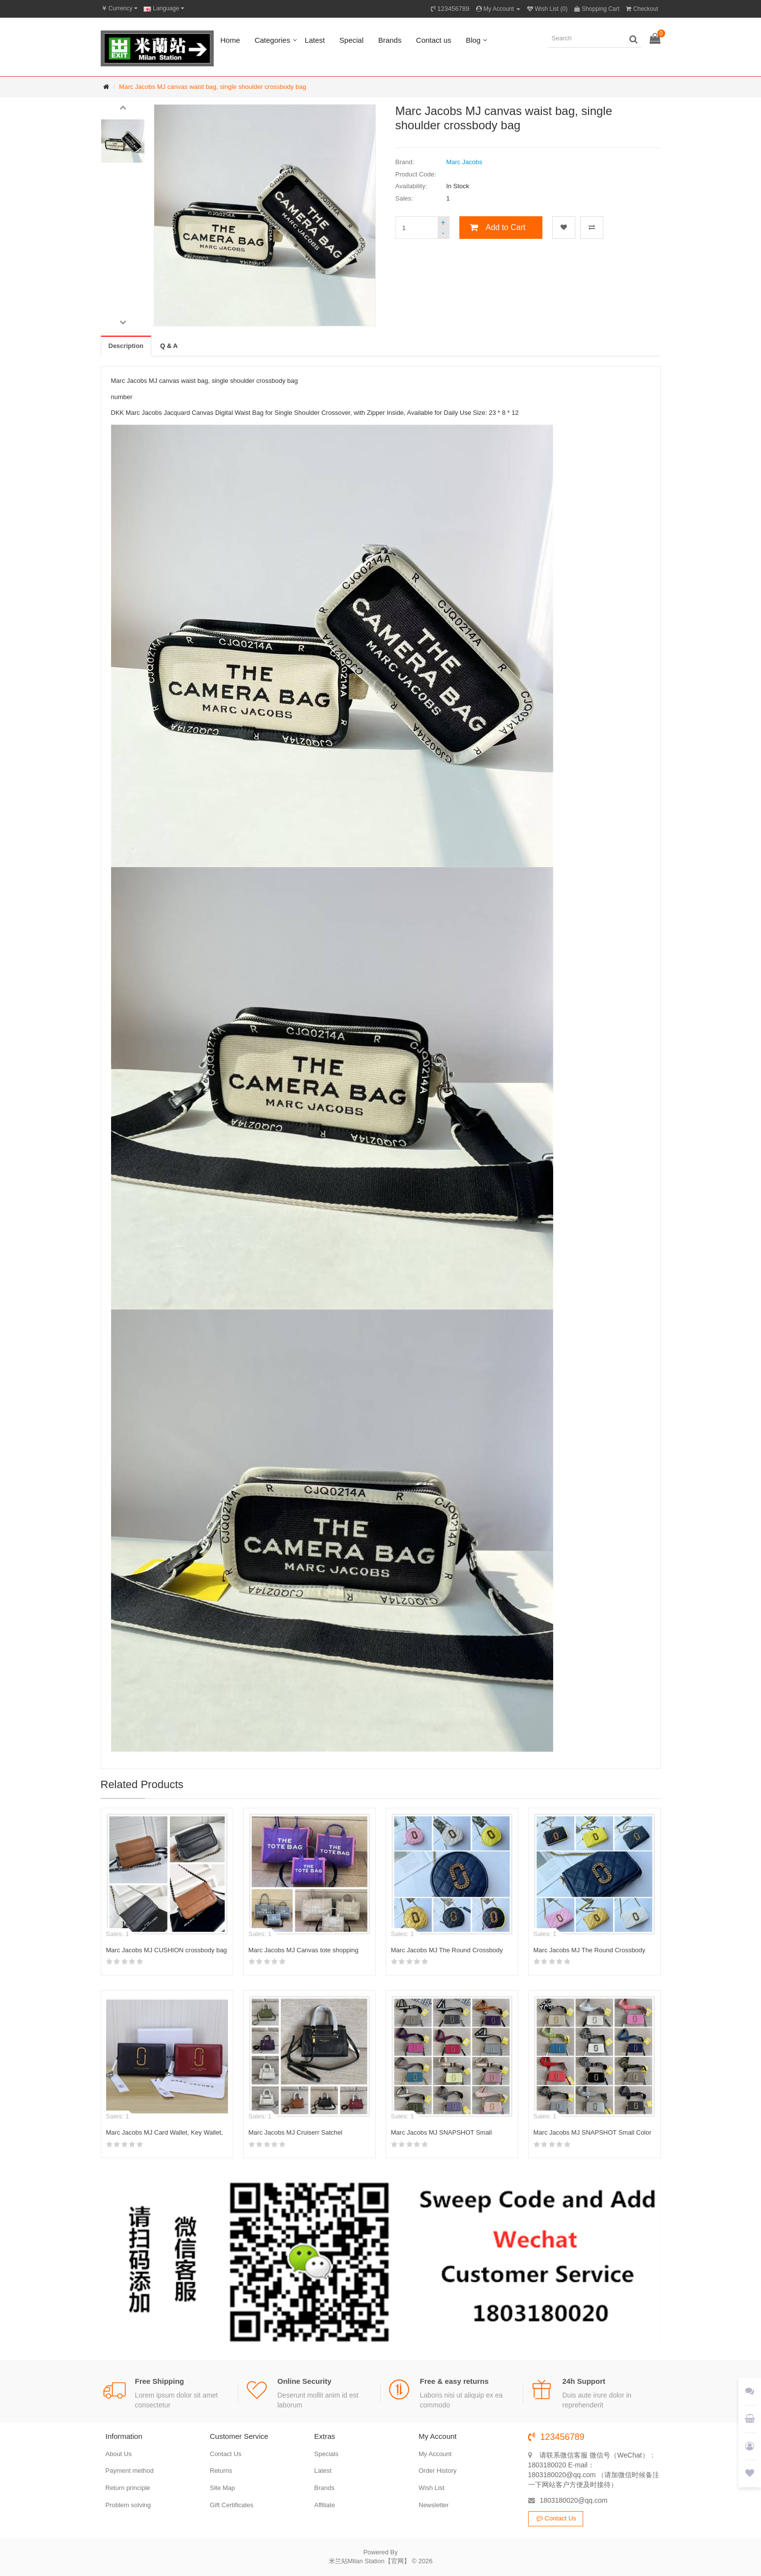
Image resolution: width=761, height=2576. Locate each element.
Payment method (130, 2470)
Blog (473, 40)
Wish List (432, 2487)
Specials (326, 2454)
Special (351, 40)
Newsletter (434, 2505)
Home (230, 40)
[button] (123, 107)
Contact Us (225, 2454)
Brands (390, 40)
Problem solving (128, 2505)
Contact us (433, 40)
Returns (221, 2470)
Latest (315, 40)
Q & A (169, 345)
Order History (437, 2470)
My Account (435, 2454)
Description (126, 345)
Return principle (128, 2487)
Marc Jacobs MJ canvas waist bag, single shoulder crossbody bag (212, 86)
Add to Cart (506, 227)
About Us (119, 2454)
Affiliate (324, 2505)
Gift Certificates (232, 2505)
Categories (272, 40)
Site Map (222, 2487)
